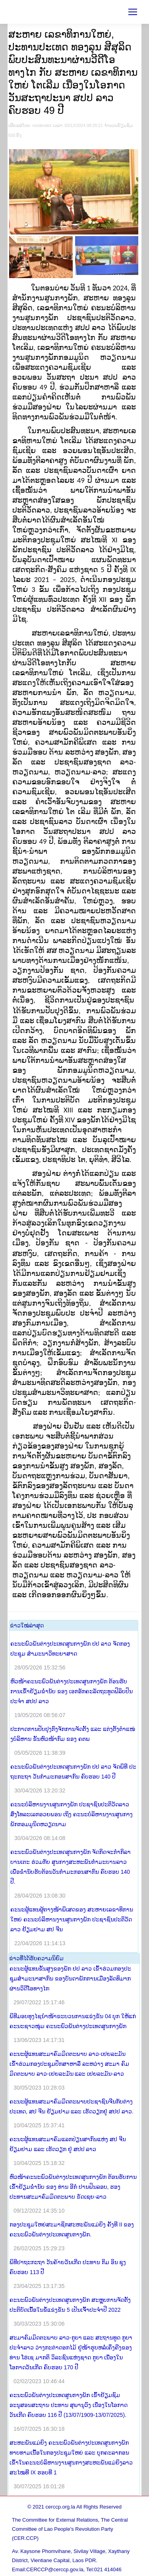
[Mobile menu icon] (132, 11)
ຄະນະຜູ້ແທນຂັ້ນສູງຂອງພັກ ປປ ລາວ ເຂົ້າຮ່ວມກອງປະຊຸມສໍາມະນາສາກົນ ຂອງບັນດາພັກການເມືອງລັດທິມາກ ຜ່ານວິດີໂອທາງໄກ (70, 1978)
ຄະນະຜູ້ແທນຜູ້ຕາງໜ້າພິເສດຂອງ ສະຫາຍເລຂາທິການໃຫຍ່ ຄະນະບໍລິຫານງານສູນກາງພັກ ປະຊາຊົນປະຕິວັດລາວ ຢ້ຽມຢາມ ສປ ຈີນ (71, 1919)
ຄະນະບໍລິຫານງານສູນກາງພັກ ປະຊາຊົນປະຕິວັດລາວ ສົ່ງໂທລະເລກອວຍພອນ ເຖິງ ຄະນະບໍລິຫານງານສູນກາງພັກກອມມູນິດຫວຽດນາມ (71, 1814)
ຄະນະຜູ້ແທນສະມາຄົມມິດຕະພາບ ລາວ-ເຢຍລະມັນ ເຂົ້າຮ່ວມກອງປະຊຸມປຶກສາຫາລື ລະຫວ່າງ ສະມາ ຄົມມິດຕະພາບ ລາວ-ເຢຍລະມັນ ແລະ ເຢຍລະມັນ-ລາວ (69, 2064)
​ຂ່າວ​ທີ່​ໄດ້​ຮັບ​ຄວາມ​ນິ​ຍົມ (36, 1958)
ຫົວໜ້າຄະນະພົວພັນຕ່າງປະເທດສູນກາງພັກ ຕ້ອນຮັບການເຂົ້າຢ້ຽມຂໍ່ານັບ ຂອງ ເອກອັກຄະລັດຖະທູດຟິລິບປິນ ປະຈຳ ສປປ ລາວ (71, 1691)
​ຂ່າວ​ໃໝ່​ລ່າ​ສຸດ (27, 1625)
